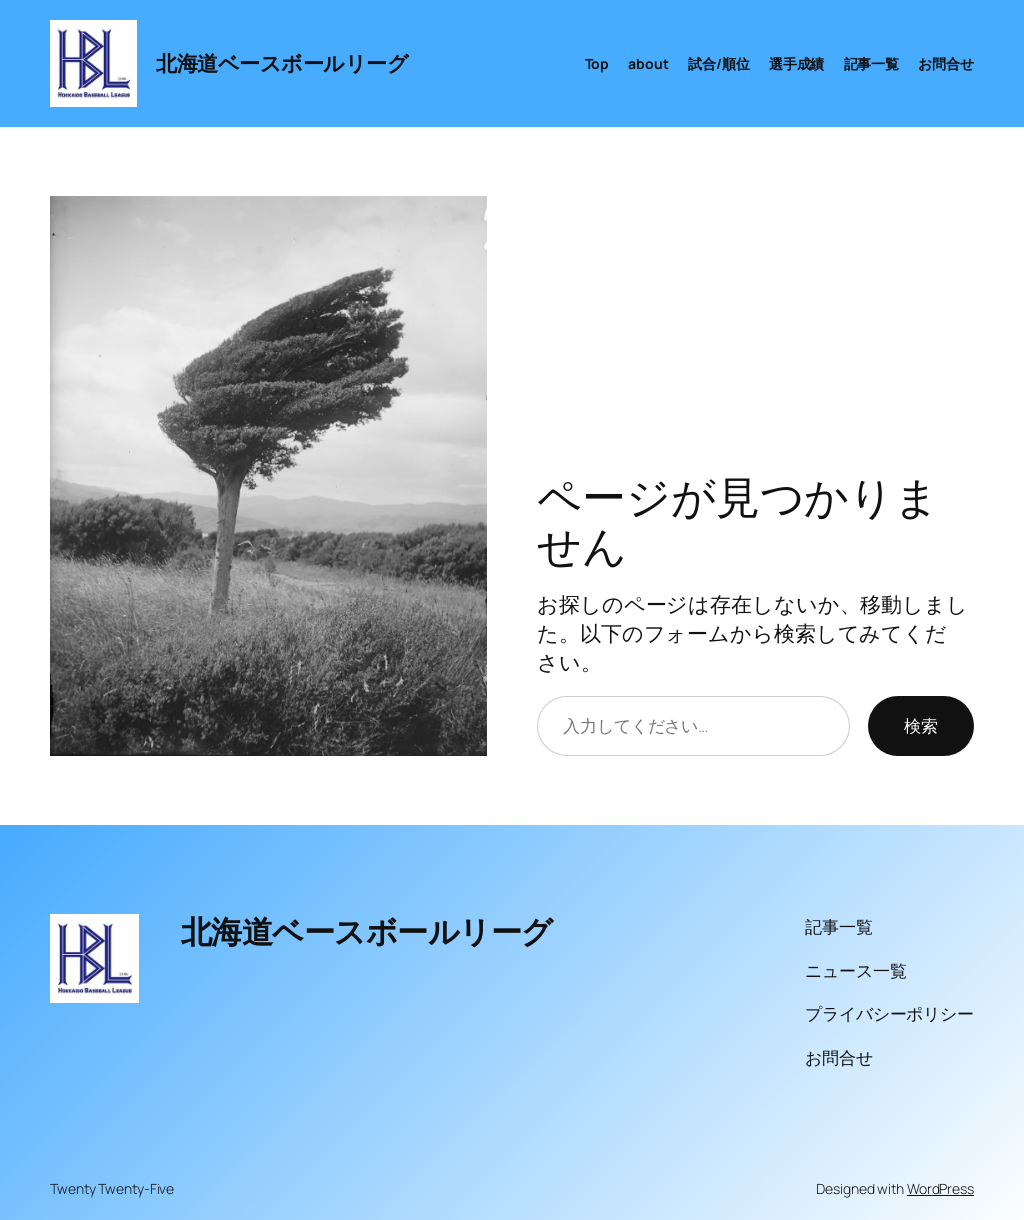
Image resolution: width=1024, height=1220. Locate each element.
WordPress (940, 1188)
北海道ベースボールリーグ (282, 63)
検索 (921, 725)
